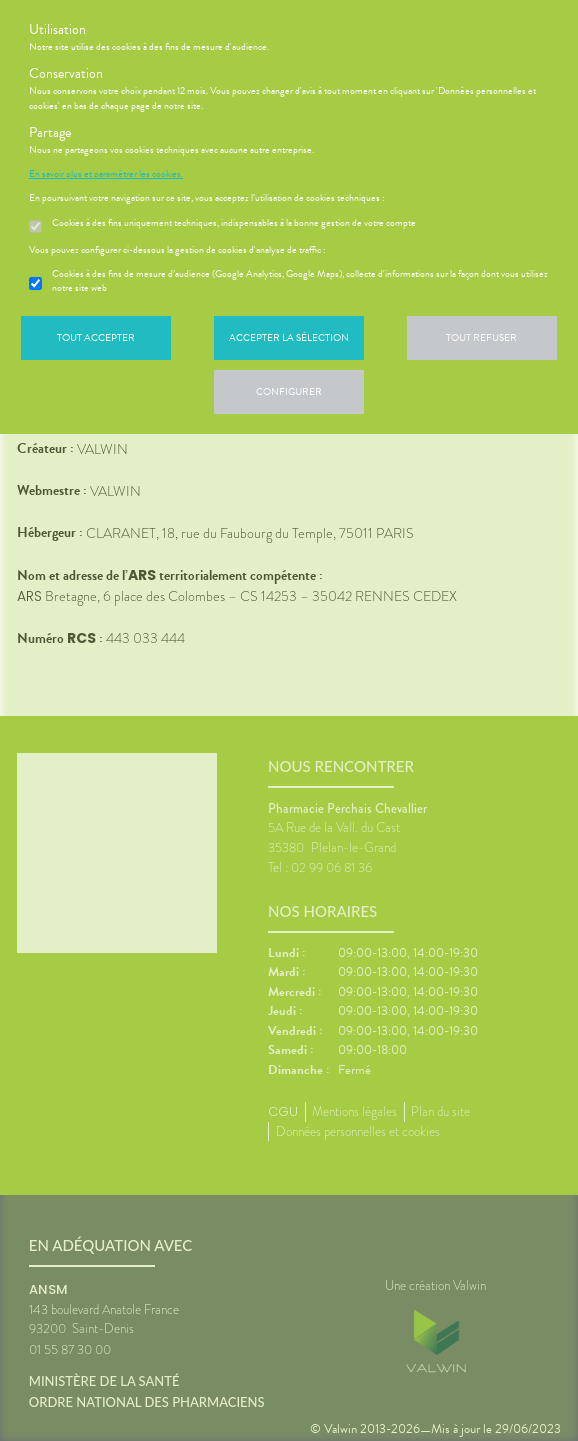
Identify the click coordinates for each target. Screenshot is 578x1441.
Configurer (289, 391)
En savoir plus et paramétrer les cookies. (106, 174)
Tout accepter (96, 337)
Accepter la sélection (289, 337)
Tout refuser (481, 337)
